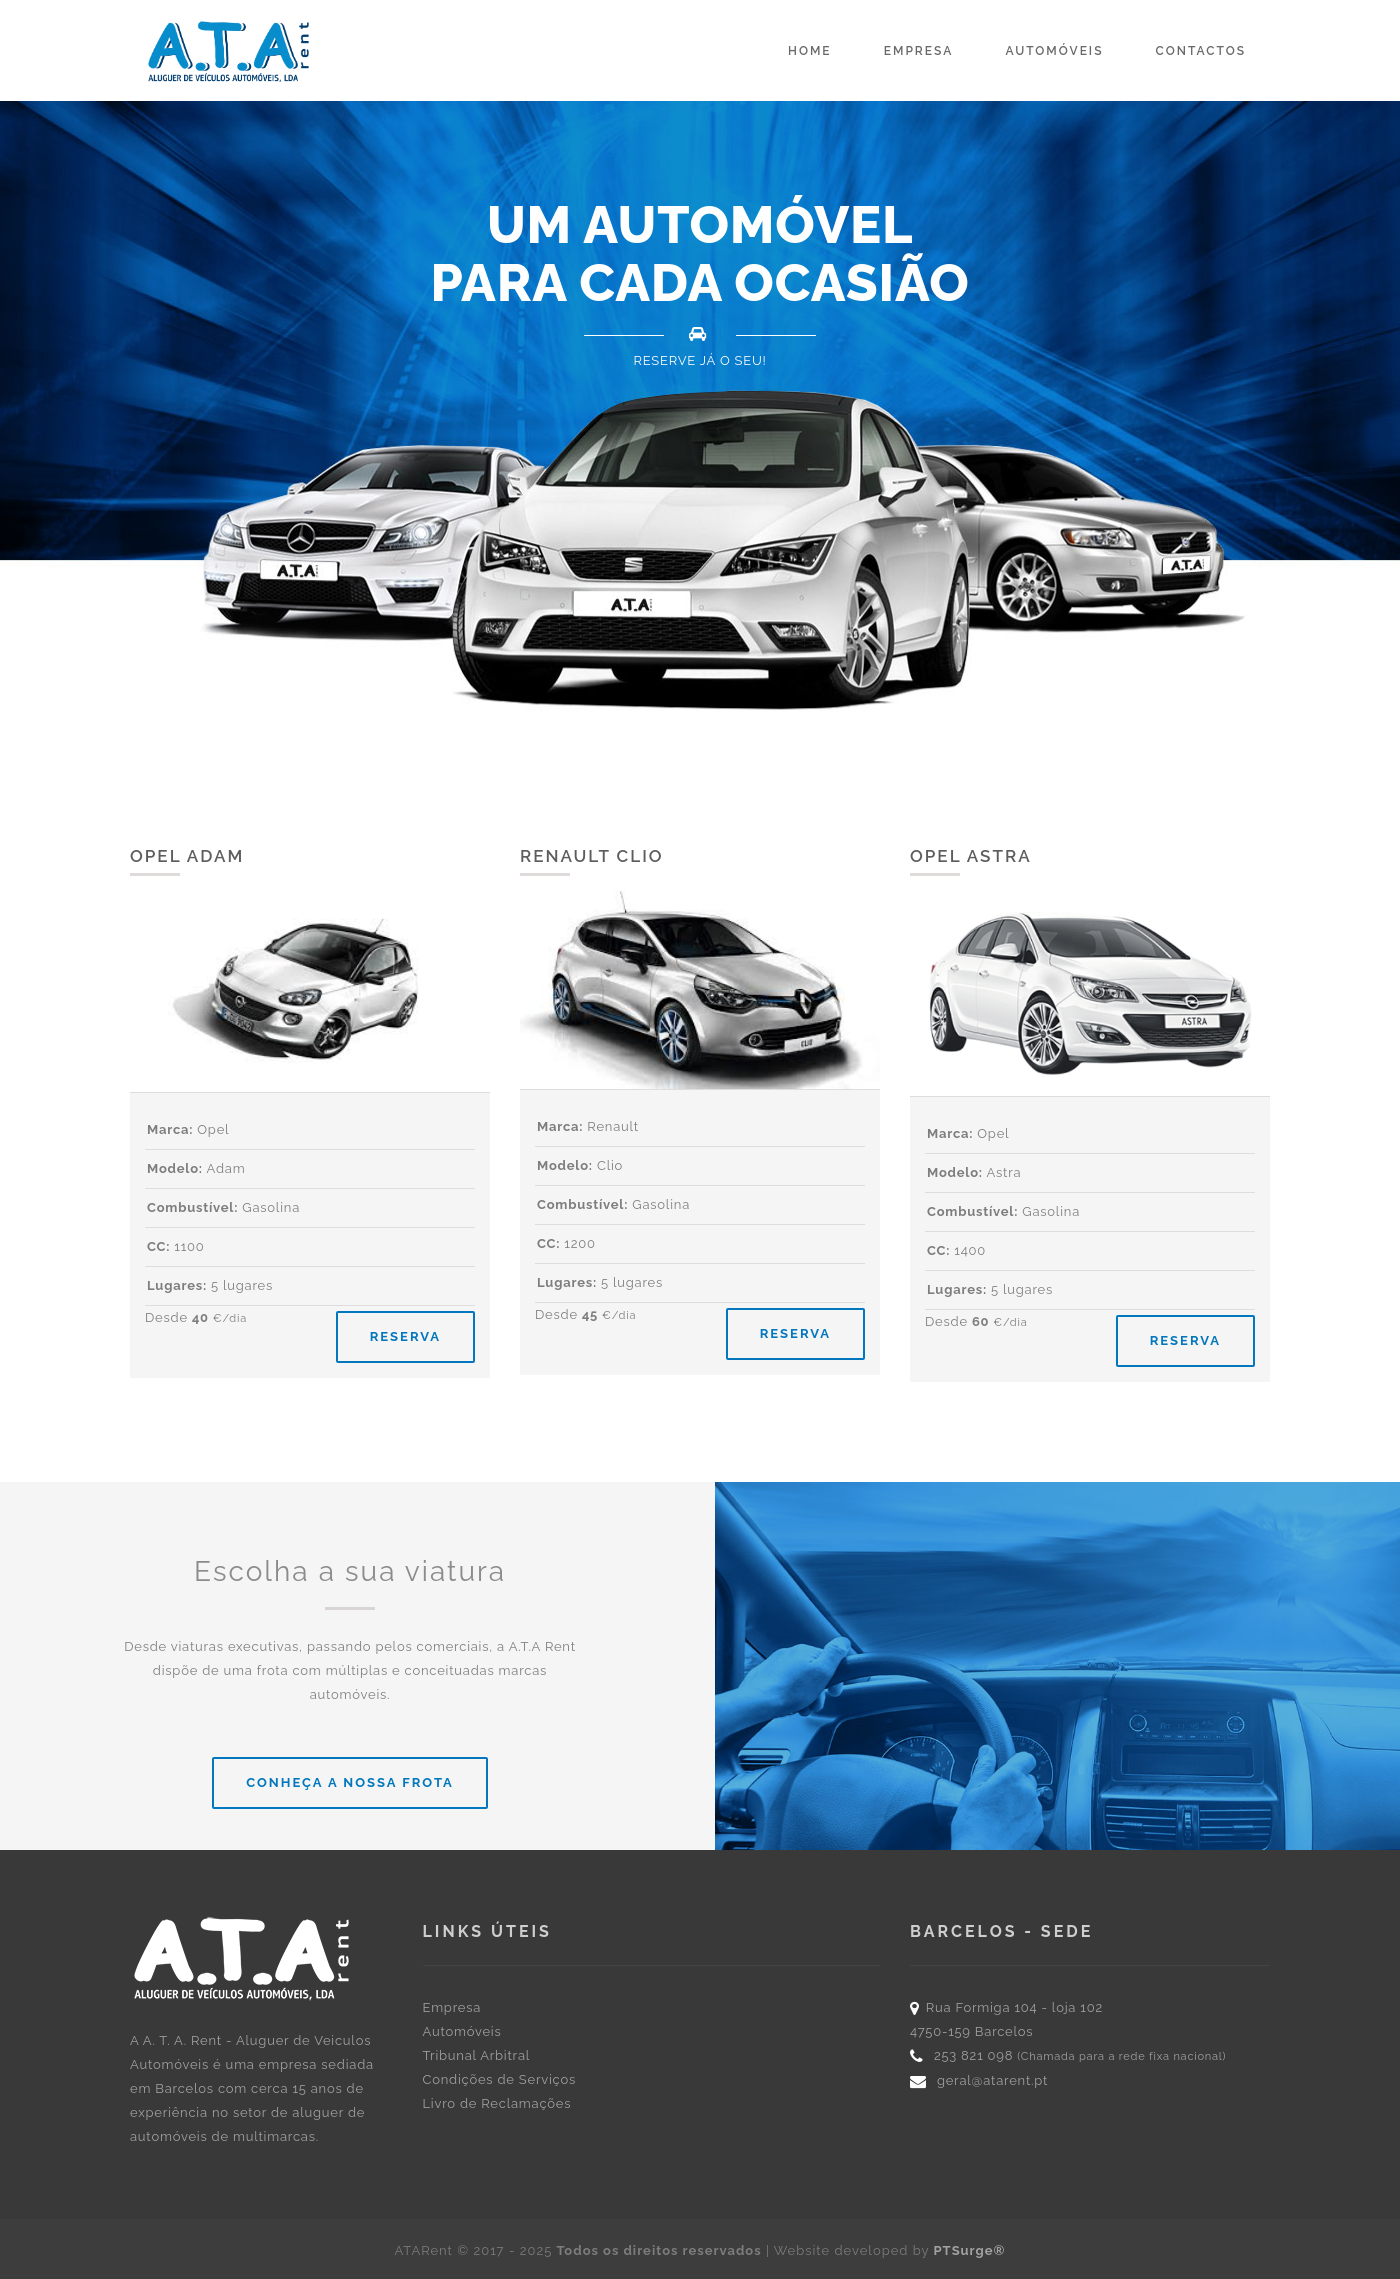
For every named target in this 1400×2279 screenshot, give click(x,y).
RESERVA (405, 1336)
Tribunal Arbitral (477, 2055)
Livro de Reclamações (497, 2103)
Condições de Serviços (500, 2079)
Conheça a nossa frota (350, 1782)
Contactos (1201, 51)
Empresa (919, 51)
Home (810, 51)
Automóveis (1054, 51)
